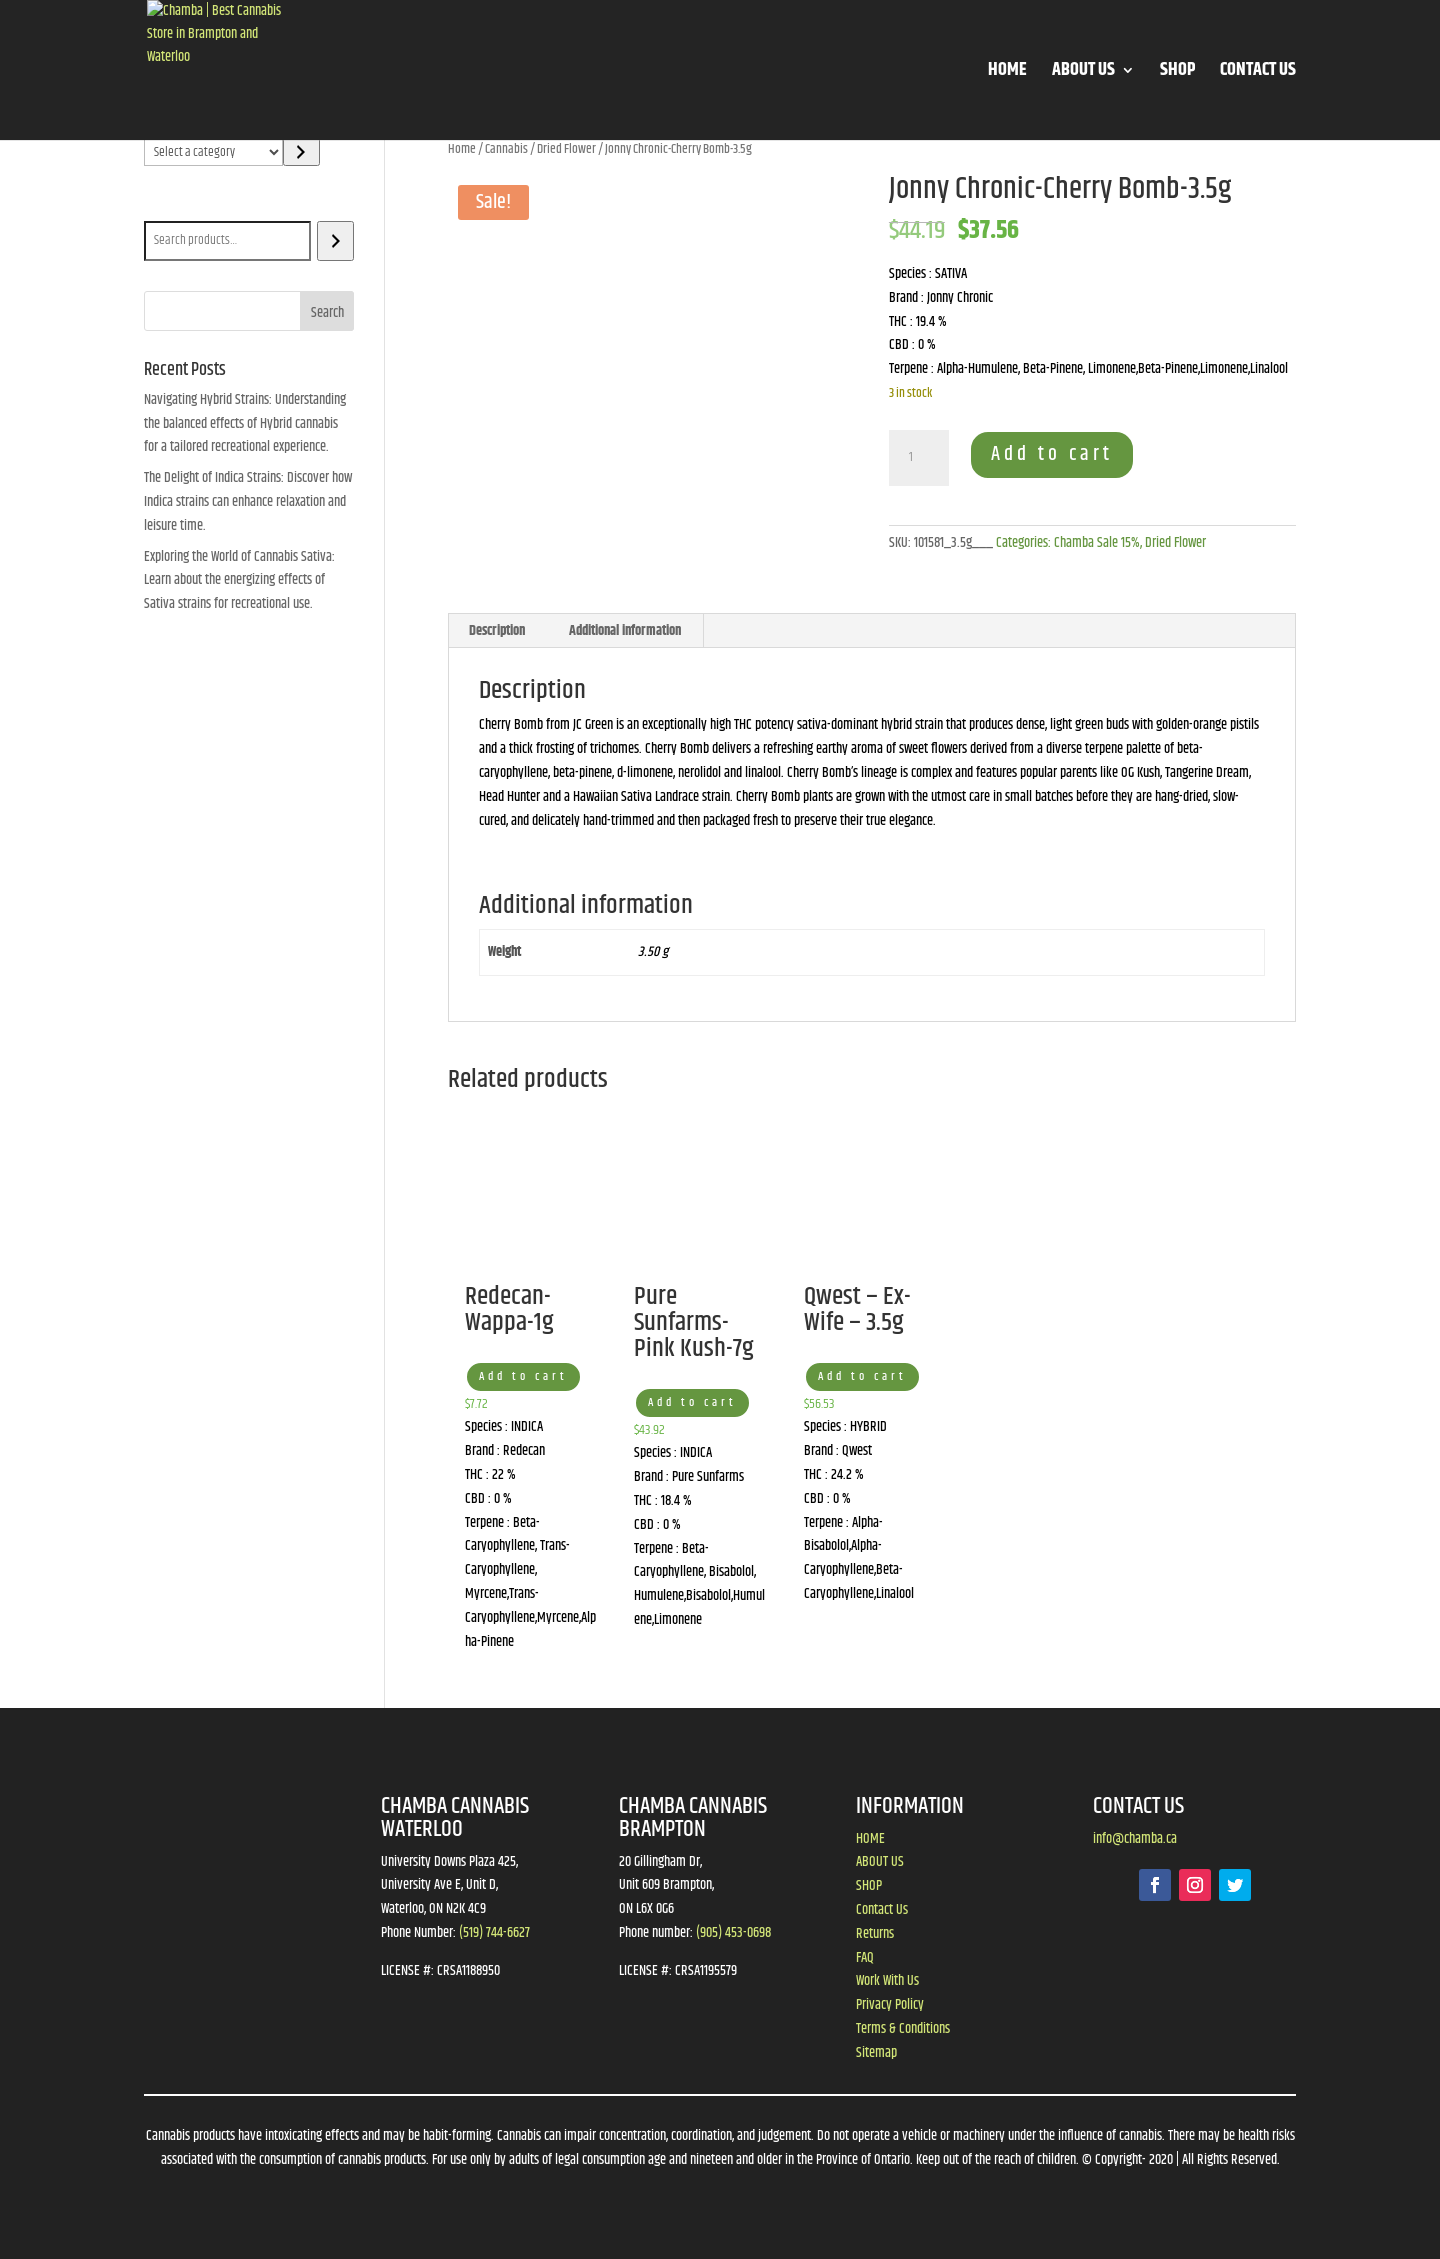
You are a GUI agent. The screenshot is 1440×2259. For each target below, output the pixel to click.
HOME (1007, 73)
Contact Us (882, 1910)
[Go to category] (301, 152)
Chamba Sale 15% (1097, 543)
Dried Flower (566, 149)
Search (165, 207)
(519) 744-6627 (494, 1933)
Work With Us (887, 1981)
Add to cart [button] (523, 1376)
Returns (875, 1934)
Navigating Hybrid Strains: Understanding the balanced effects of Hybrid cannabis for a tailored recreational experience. (245, 424)
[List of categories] (213, 152)
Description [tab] (497, 631)
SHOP (1177, 73)
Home (462, 149)
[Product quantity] (919, 458)
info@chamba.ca (1135, 1839)
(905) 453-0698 (733, 1933)
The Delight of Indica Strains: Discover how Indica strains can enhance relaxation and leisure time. (248, 502)
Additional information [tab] (625, 631)
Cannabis (506, 149)
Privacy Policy (890, 2005)
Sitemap (876, 2053)
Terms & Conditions (903, 2029)
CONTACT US (1258, 73)
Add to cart (1052, 454)
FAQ (865, 1958)
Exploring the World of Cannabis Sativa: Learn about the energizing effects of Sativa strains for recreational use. (239, 581)
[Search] (335, 241)
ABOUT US (1083, 73)
